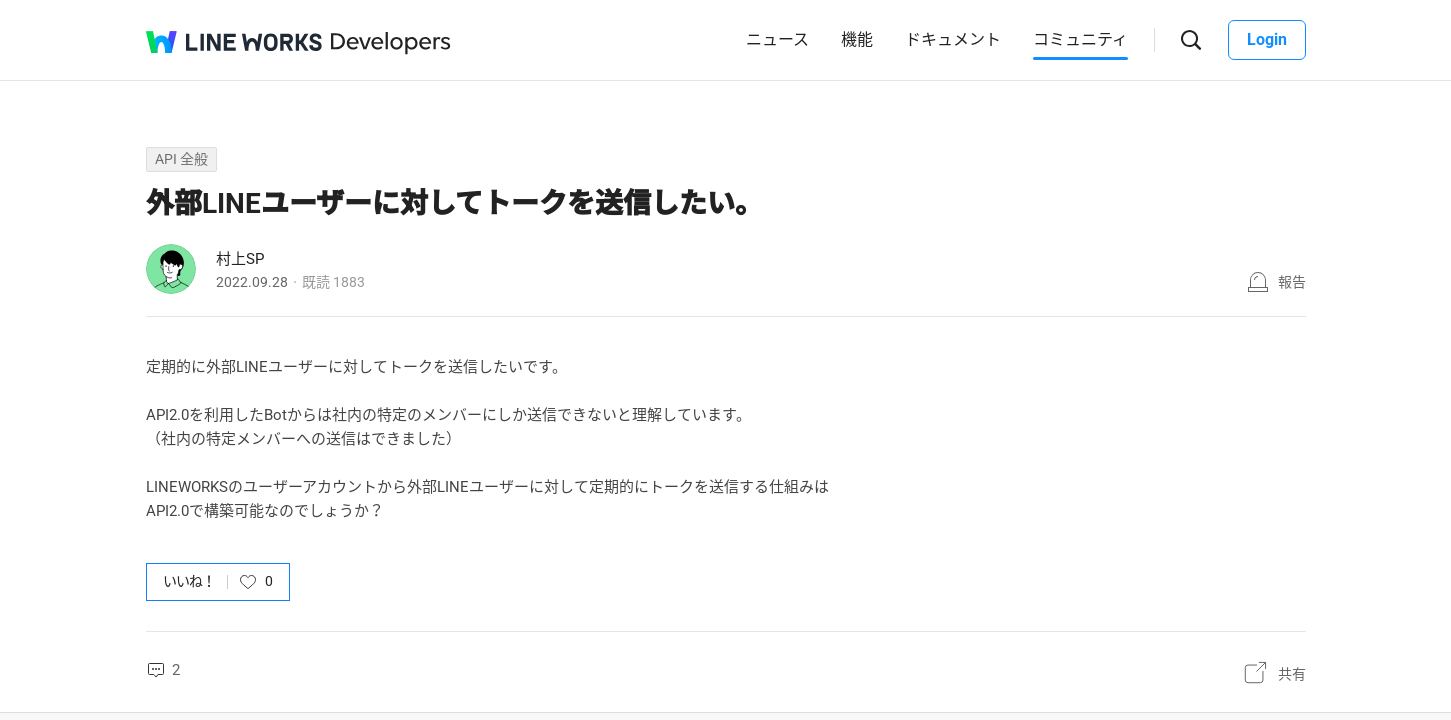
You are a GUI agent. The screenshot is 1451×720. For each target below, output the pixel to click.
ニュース (777, 39)
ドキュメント (953, 39)
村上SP (240, 259)
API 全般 (181, 159)
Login (1267, 39)
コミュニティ (1080, 39)
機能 (857, 39)
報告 (1292, 282)
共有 (1292, 674)
